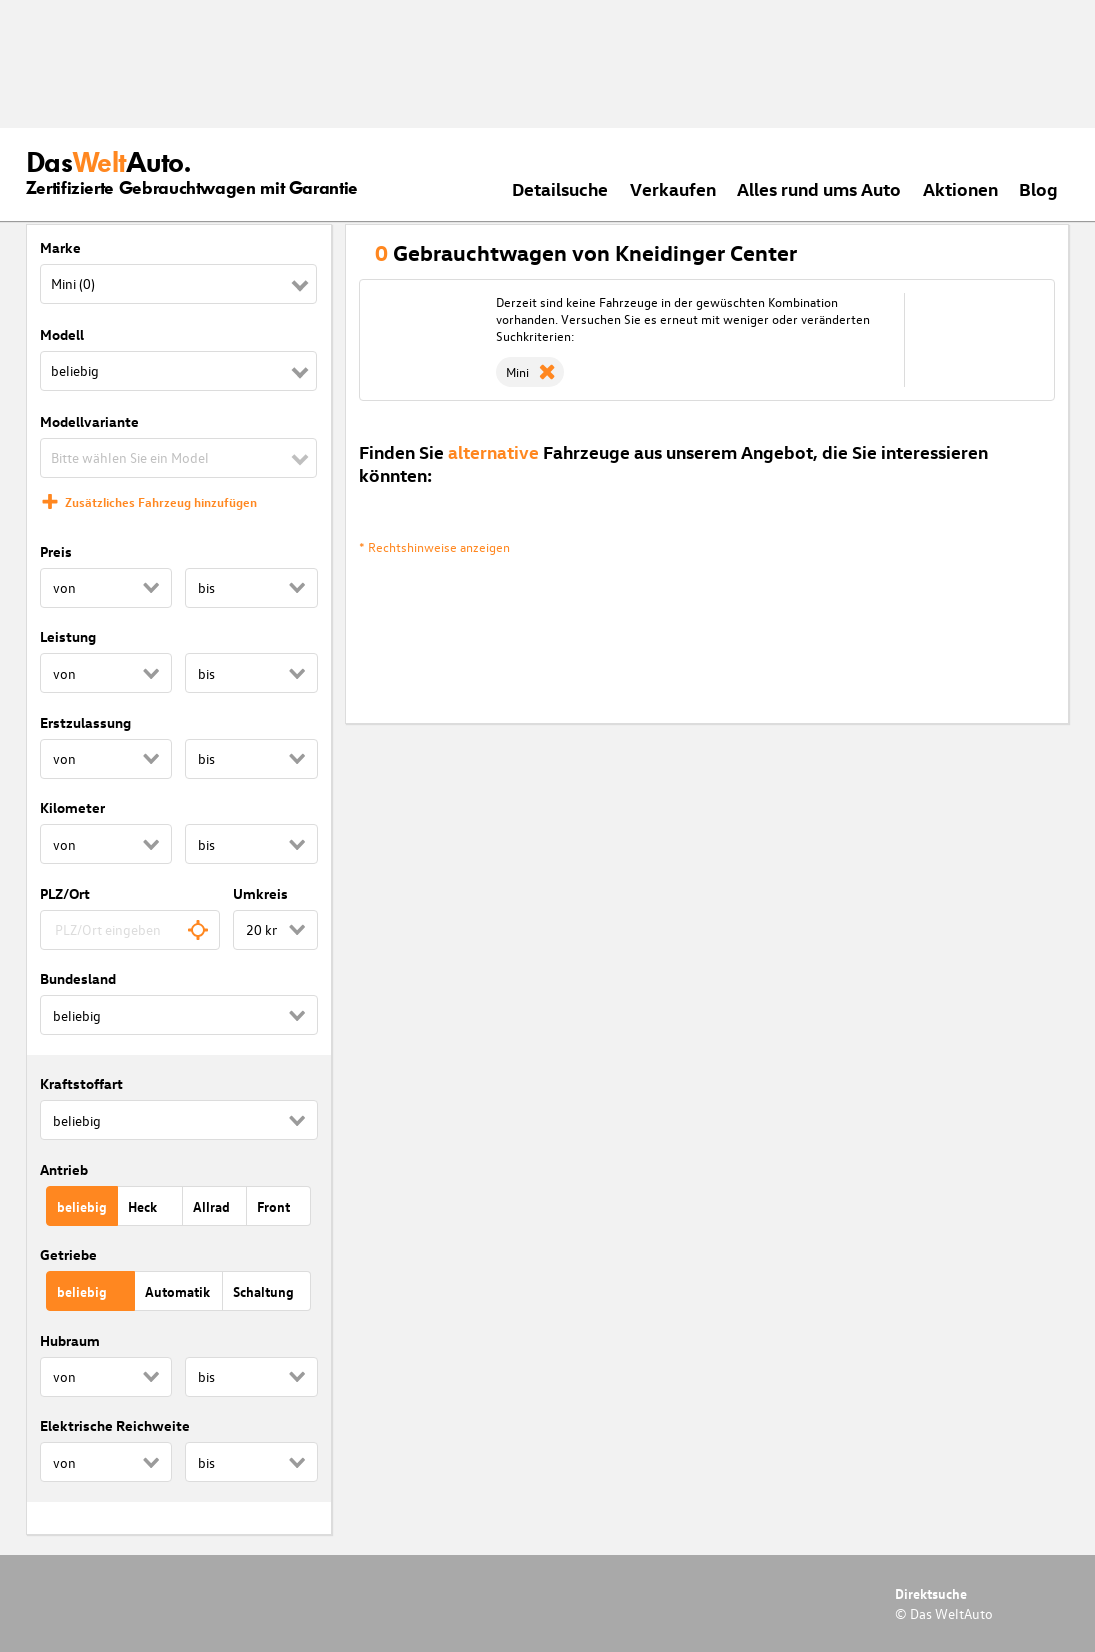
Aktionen (960, 188)
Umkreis (260, 893)
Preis (56, 551)
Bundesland (78, 978)
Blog (1038, 188)
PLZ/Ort (65, 893)
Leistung (68, 636)
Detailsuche (560, 188)
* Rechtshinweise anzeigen (434, 546)
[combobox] (130, 930)
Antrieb (64, 1169)
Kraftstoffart (81, 1083)
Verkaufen (673, 188)
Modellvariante (89, 421)
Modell (62, 334)
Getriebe (68, 1254)
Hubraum (70, 1340)
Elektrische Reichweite (115, 1425)
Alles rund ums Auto (819, 188)
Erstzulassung (85, 722)
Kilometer (72, 807)
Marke (60, 247)
